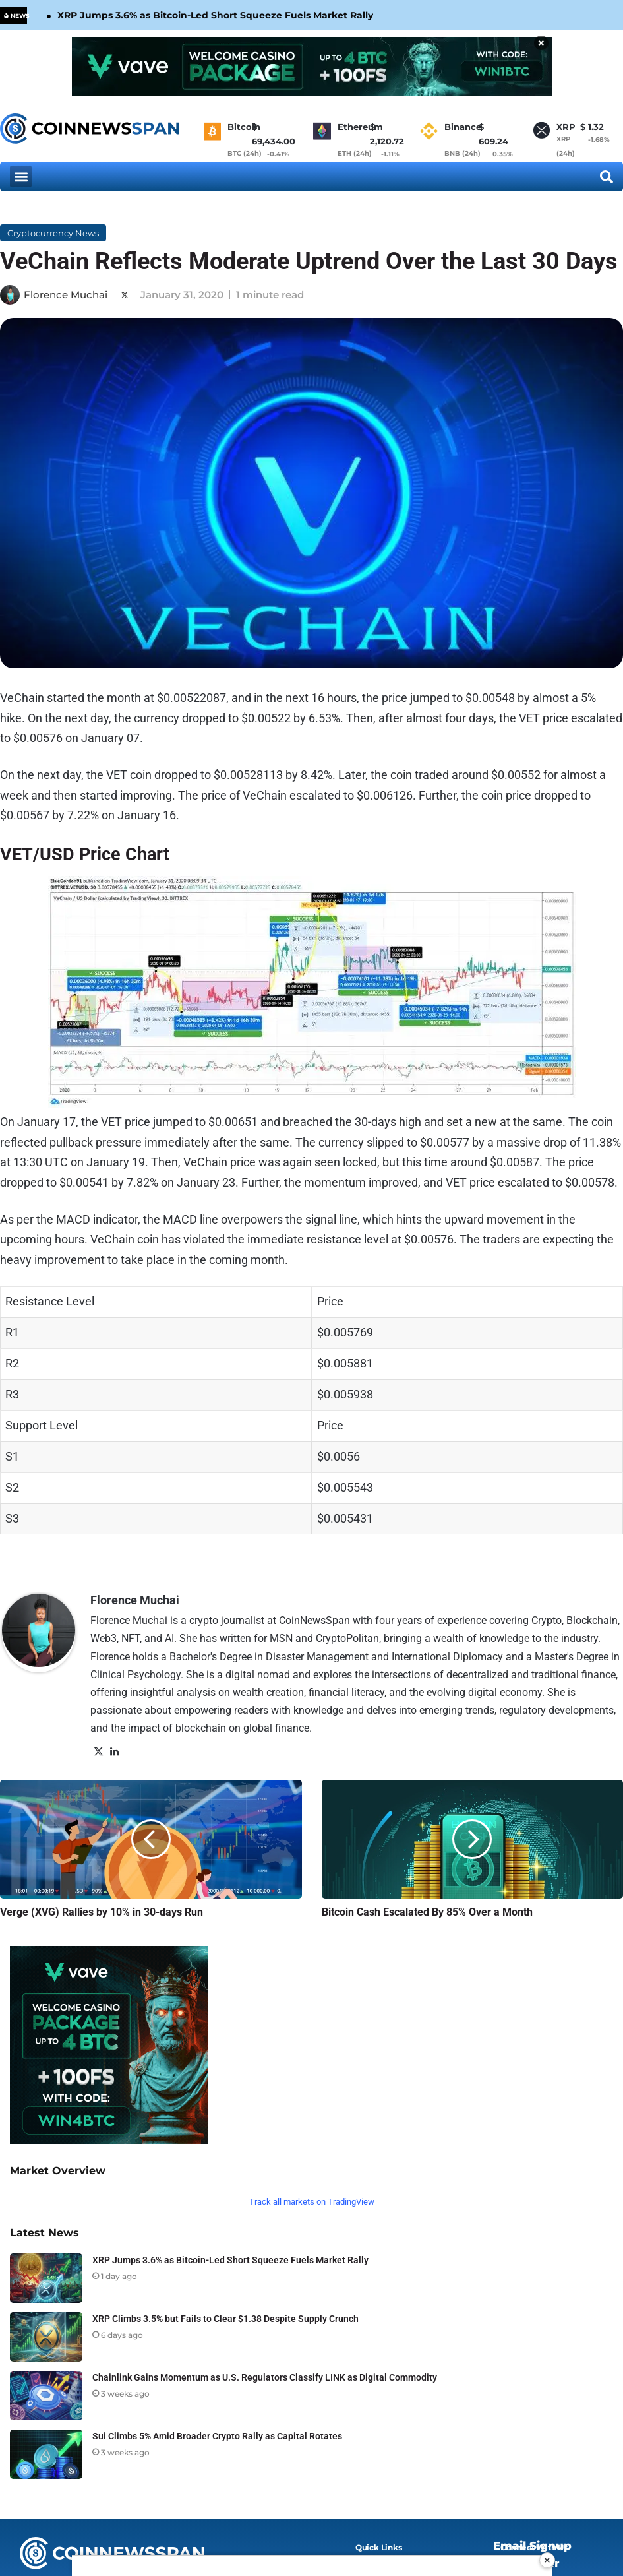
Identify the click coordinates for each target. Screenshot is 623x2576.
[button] (21, 176)
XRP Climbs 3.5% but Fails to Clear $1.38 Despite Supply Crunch (225, 2318)
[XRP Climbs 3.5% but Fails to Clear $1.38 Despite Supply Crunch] (46, 2337)
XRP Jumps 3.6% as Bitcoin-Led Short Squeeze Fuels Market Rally (215, 15)
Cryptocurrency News (53, 233)
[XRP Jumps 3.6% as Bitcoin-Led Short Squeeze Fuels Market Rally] (46, 2278)
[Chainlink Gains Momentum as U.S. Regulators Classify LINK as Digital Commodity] (46, 2395)
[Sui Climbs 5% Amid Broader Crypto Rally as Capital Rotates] (46, 2454)
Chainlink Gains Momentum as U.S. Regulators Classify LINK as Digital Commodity (264, 2377)
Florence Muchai (65, 294)
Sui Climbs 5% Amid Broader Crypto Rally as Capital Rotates (217, 2436)
